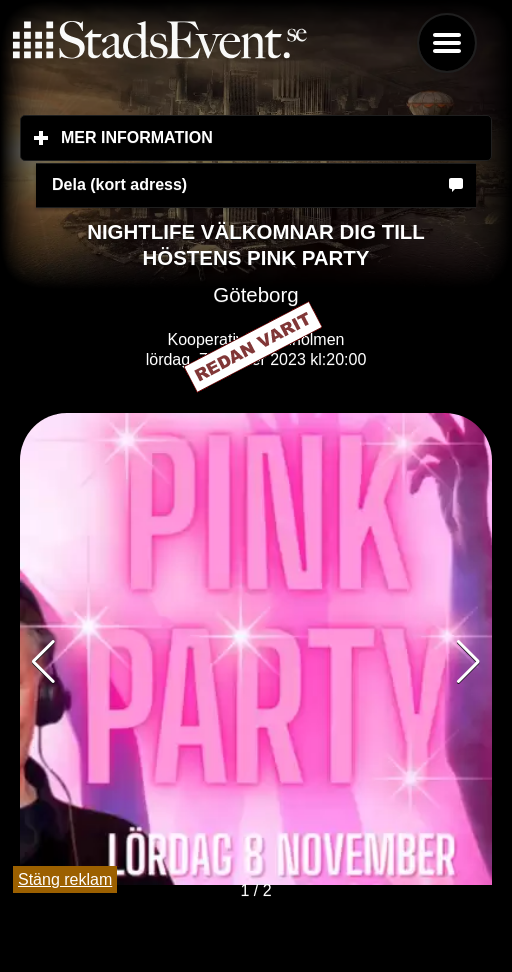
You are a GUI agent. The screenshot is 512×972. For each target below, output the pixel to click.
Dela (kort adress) (119, 184)
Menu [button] (447, 43)
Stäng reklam (65, 879)
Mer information (255, 137)
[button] (468, 662)
